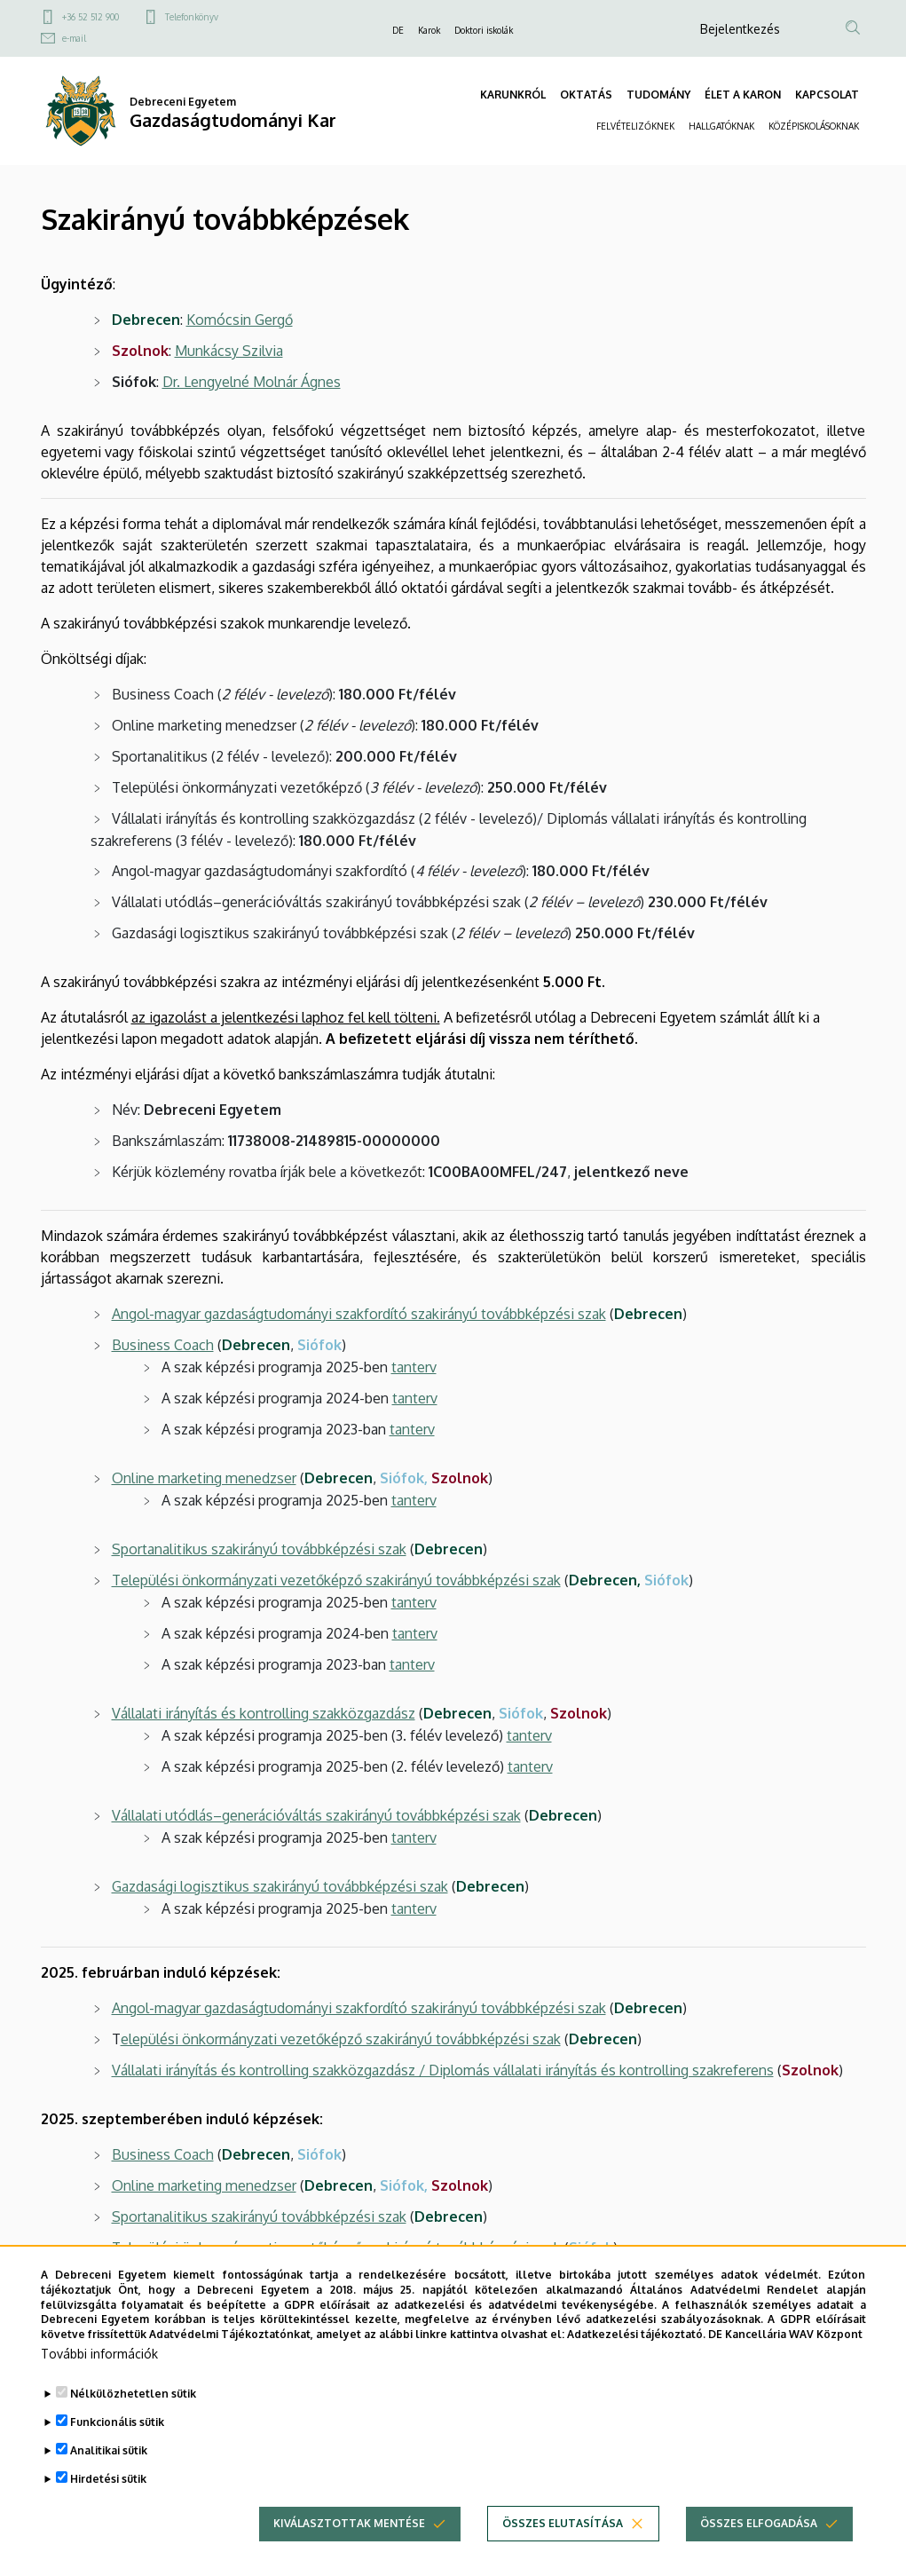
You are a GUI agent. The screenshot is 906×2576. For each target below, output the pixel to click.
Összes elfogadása (758, 2523)
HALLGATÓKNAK (721, 126)
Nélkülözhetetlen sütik (133, 2393)
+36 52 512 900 (90, 17)
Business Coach (163, 1345)
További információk (99, 2353)
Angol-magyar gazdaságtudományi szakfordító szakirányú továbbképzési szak (359, 2008)
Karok (429, 30)
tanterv (414, 1367)
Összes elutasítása (562, 2523)
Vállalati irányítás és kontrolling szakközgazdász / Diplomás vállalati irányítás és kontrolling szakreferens (443, 2070)
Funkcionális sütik (117, 2422)
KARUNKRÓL (513, 94)
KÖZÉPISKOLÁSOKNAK (813, 126)
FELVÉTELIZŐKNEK (635, 126)
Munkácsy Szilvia (229, 351)
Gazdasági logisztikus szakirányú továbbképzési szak (280, 1886)
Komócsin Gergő (239, 319)
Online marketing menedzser (204, 2185)
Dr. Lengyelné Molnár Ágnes (251, 382)
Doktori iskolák (483, 30)
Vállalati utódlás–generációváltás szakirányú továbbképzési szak (316, 1815)
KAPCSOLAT (827, 94)
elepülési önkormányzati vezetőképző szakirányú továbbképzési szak (341, 2039)
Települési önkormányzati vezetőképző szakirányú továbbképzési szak (336, 1580)
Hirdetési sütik (108, 2478)
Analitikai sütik (108, 2450)
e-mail (74, 38)
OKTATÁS (586, 94)
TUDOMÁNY (658, 94)
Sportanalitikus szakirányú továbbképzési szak (259, 2216)
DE (398, 30)
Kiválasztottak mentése (349, 2523)
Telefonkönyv (191, 17)
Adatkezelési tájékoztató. (636, 2334)
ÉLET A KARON (743, 94)
